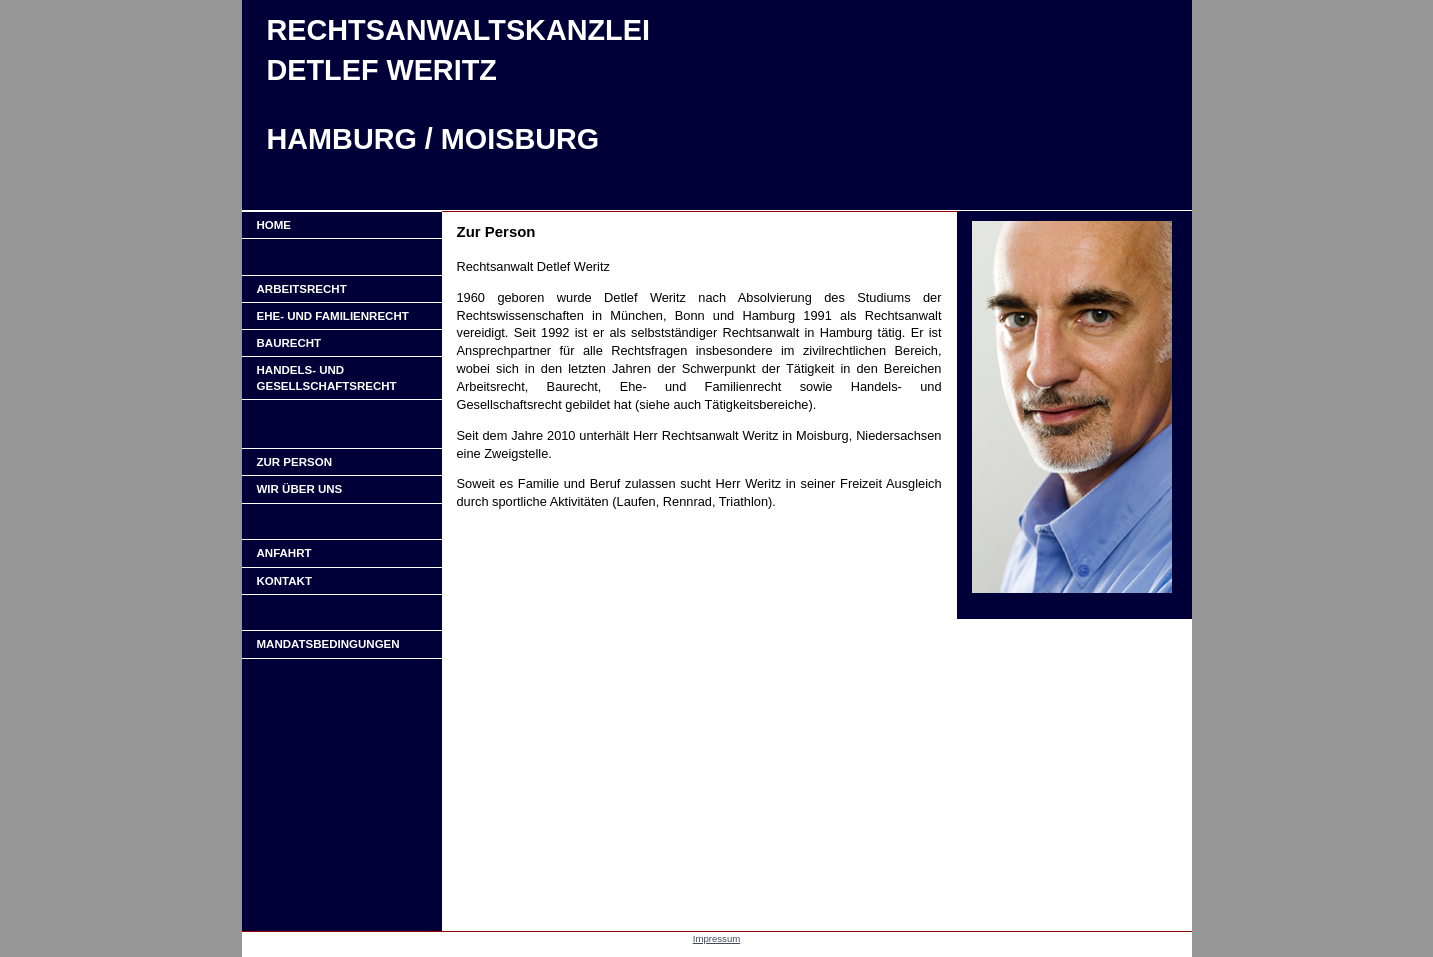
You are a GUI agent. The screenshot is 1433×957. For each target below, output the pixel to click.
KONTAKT (284, 581)
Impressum (716, 938)
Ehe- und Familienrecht (333, 316)
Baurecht (289, 343)
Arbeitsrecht (302, 289)
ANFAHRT (284, 553)
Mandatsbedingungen (328, 644)
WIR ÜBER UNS (300, 489)
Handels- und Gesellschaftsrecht (327, 378)
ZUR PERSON (295, 462)
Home (274, 225)
